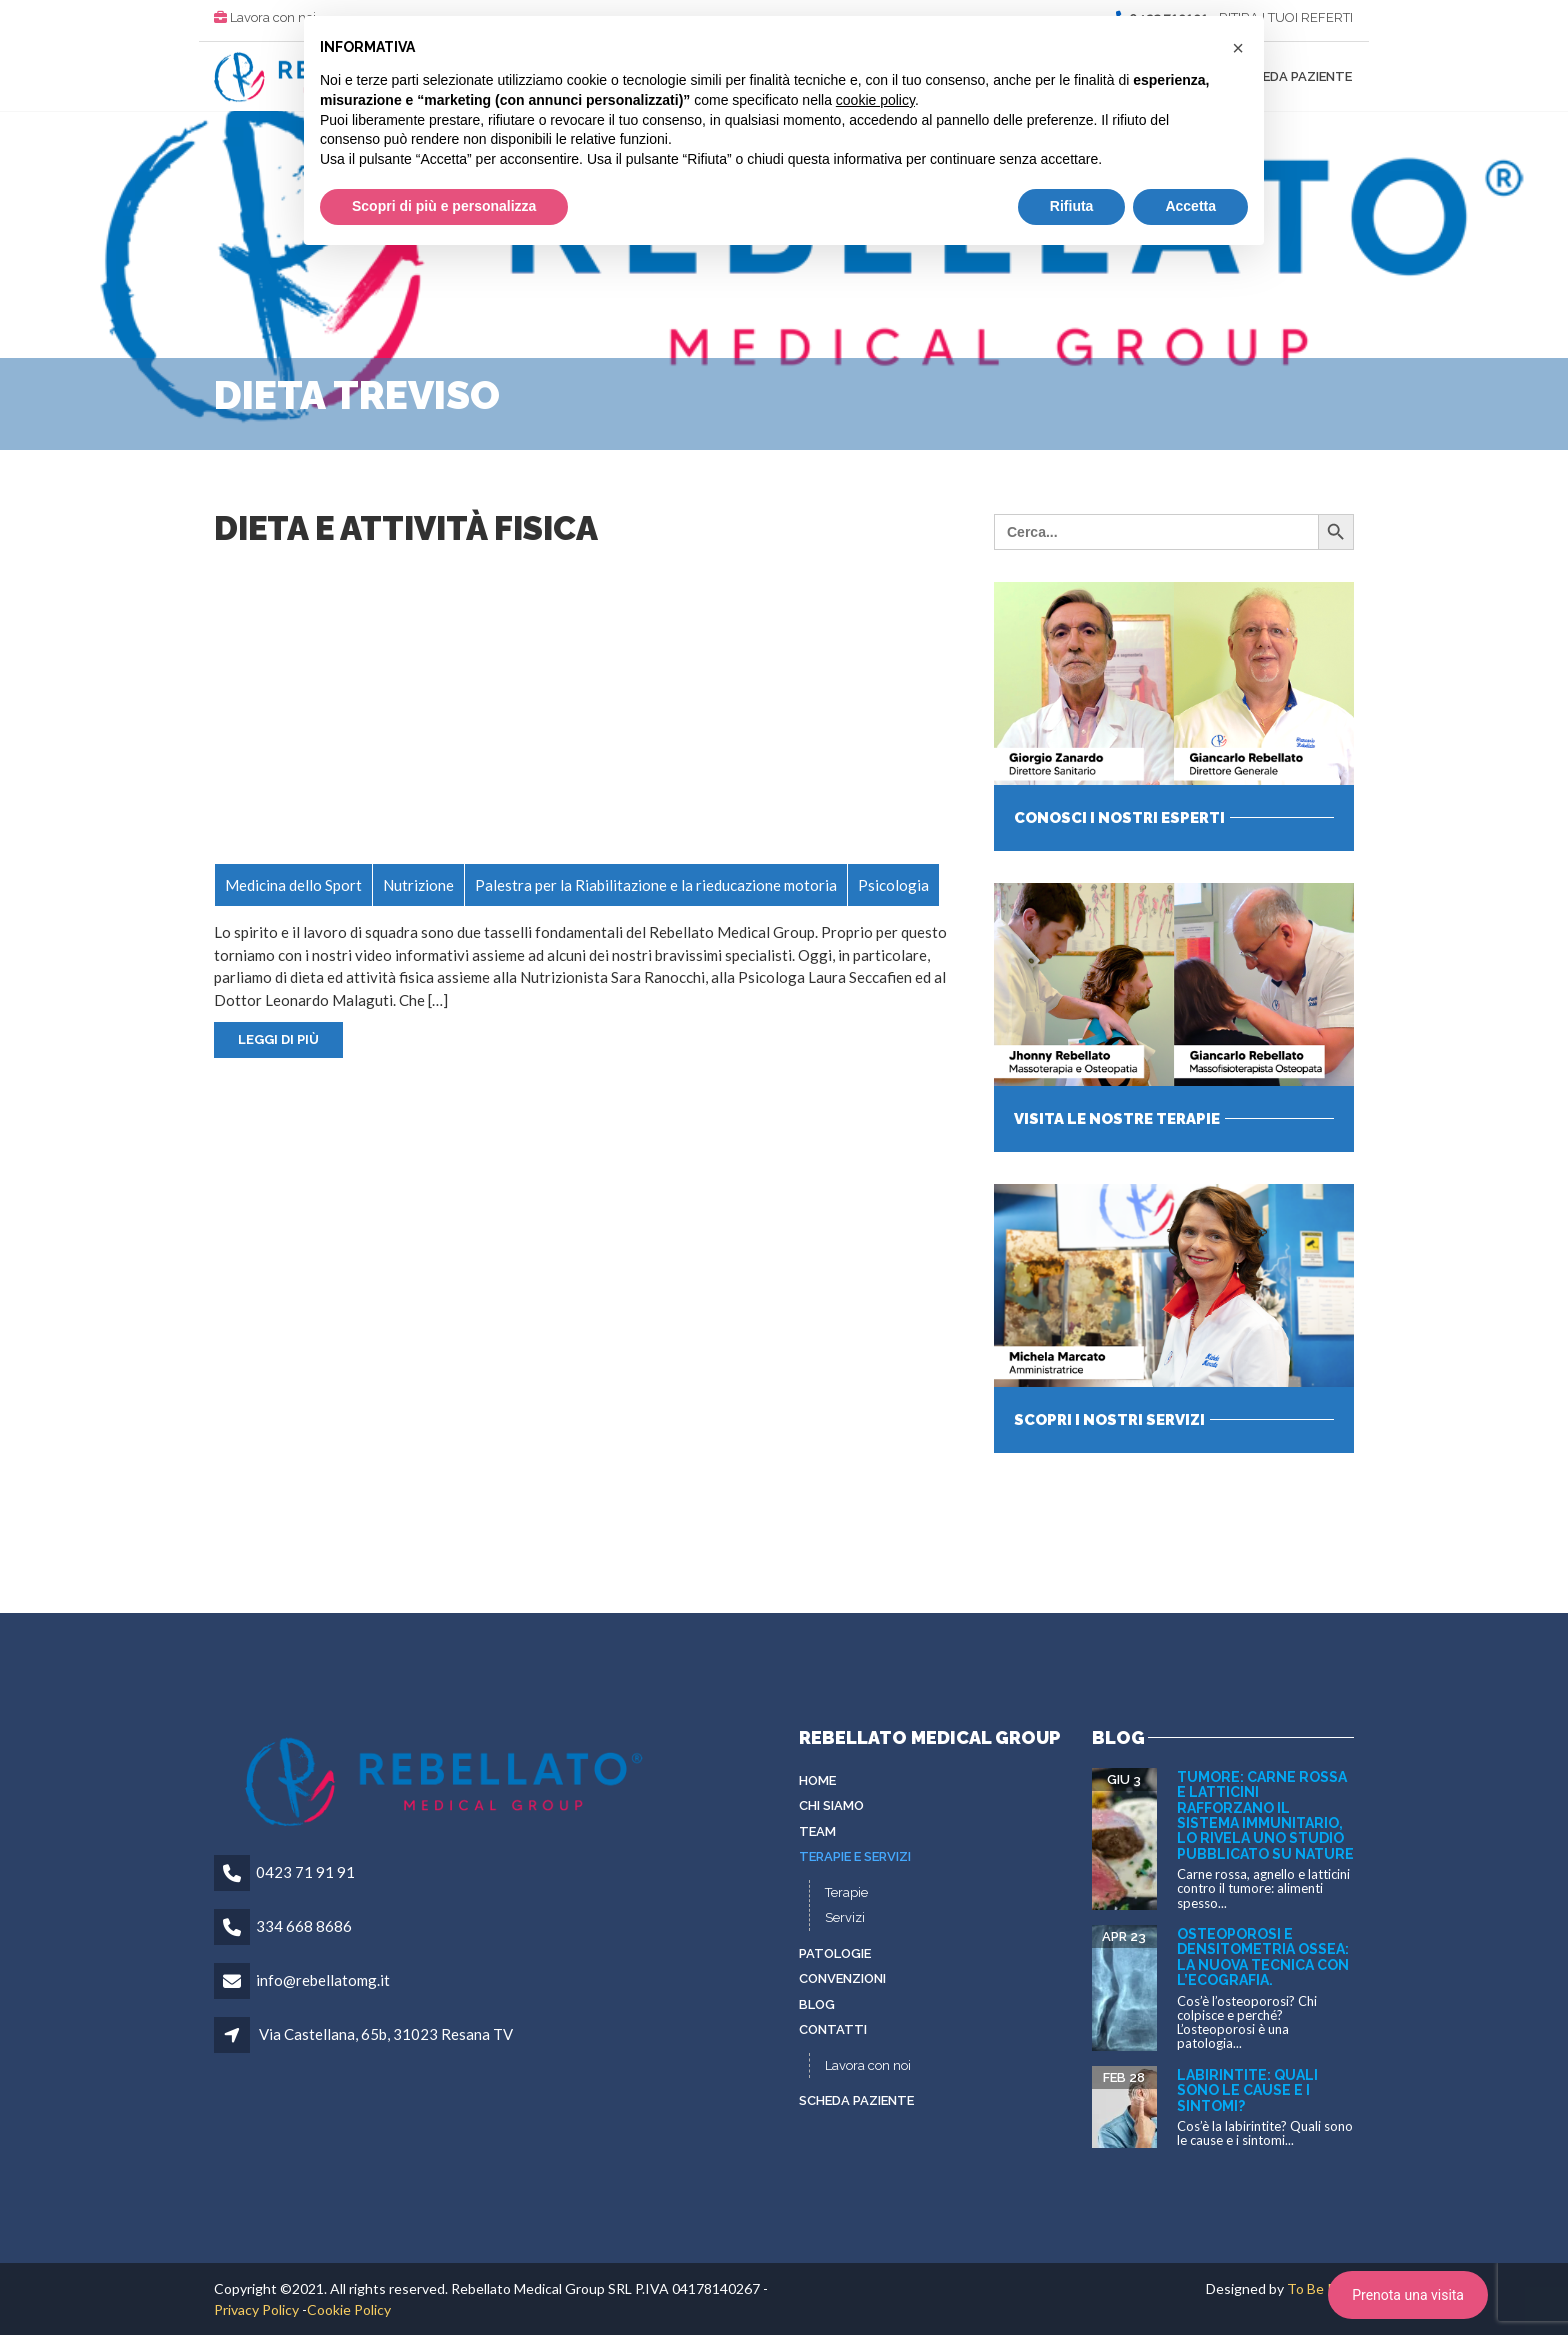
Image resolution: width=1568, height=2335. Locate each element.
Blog (817, 2004)
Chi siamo (831, 1805)
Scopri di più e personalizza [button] (444, 206)
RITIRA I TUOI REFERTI (1286, 17)
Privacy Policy (256, 2309)
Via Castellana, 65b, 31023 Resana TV (386, 2034)
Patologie (835, 1953)
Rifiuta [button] (1072, 206)
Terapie (846, 1892)
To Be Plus (1320, 2288)
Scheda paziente (1294, 76)
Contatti (833, 2029)
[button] (1238, 48)
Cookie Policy (349, 2309)
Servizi (845, 1917)
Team (817, 1831)
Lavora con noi (273, 17)
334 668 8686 (304, 1926)
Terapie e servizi (855, 1856)
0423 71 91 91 (305, 1872)
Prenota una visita (1408, 2295)
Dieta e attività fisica (406, 528)
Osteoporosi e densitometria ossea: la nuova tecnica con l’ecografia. (1263, 1957)
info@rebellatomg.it (323, 1980)
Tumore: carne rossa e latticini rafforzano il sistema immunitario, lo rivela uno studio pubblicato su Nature (1265, 1815)
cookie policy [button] (875, 100)
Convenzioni (842, 1978)
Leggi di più (278, 1039)
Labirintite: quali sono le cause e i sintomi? (1247, 2090)
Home (817, 1780)
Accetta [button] (1190, 206)
